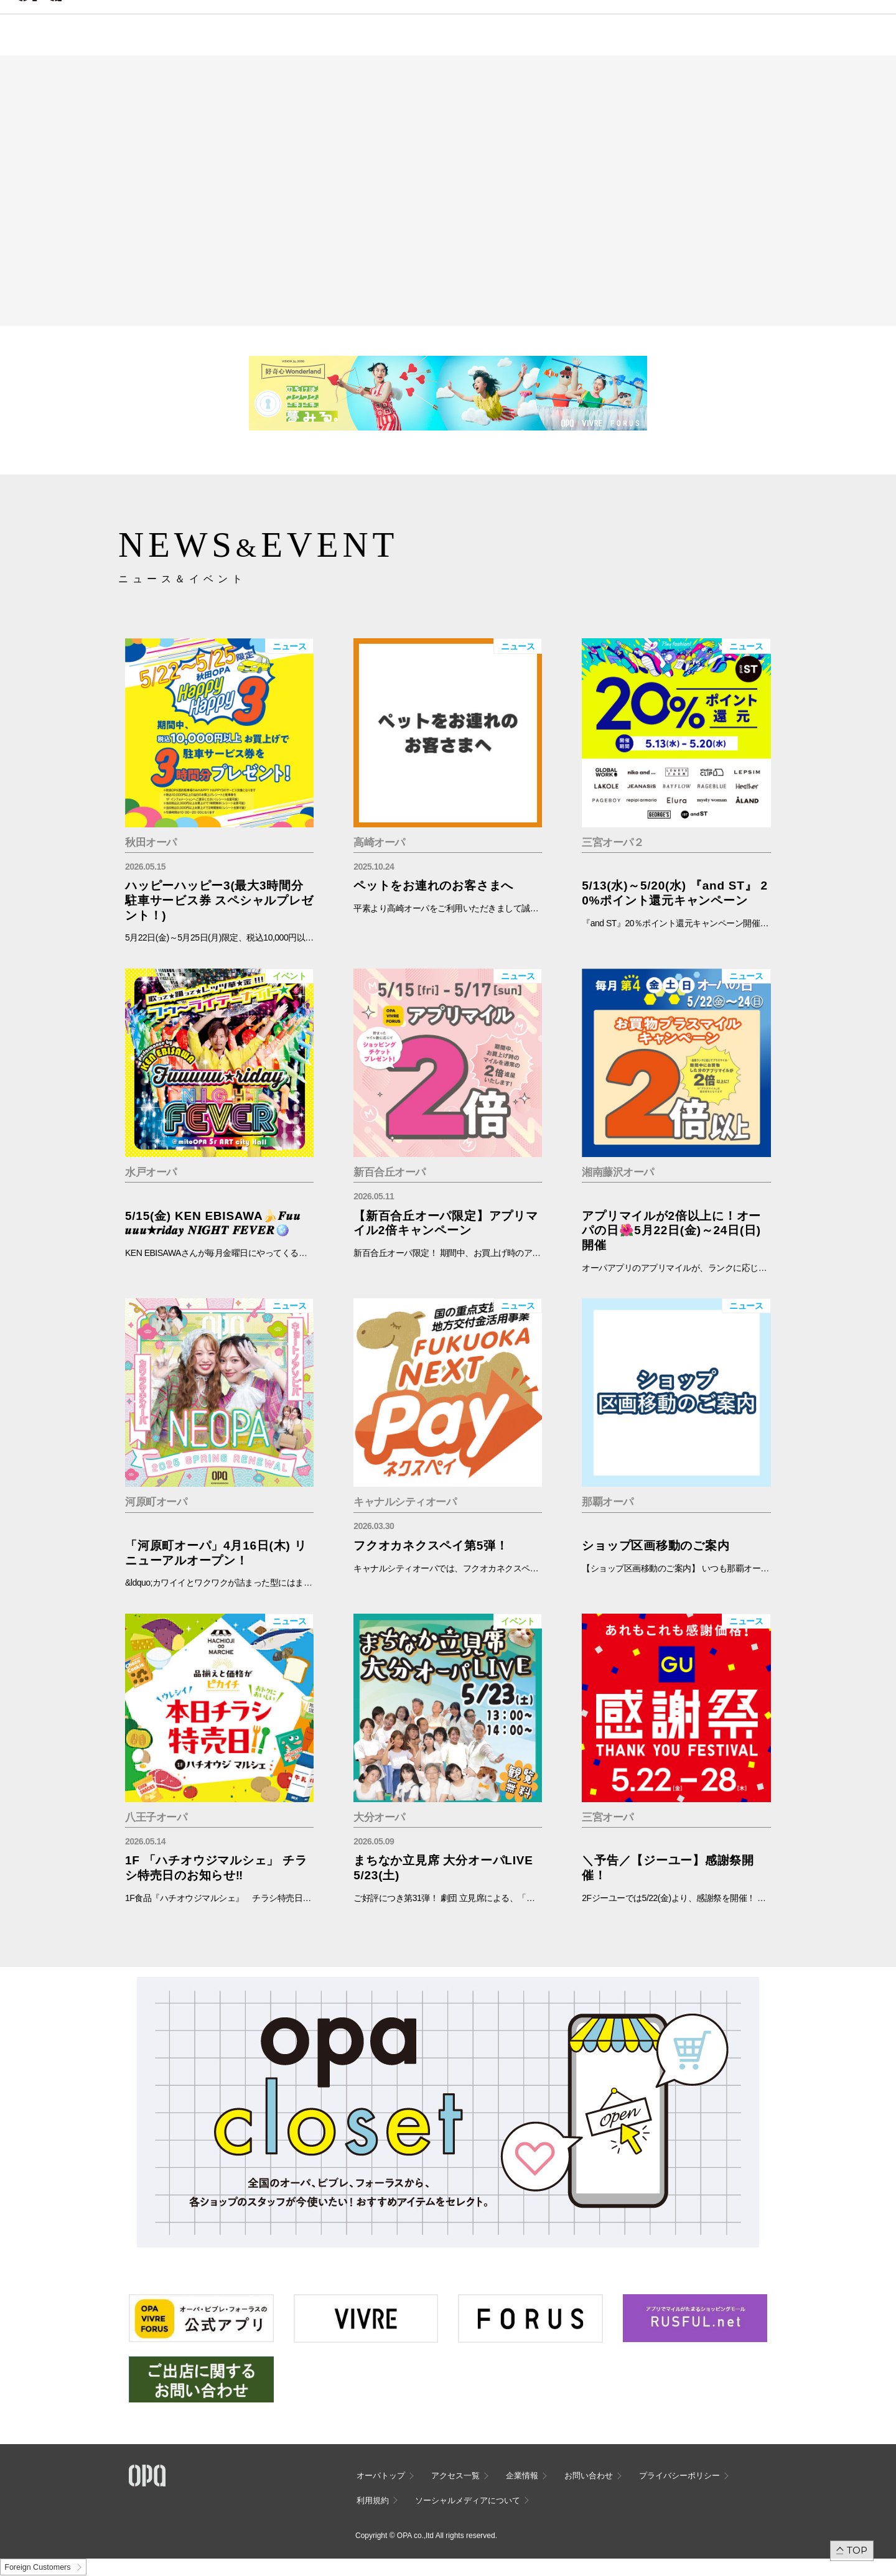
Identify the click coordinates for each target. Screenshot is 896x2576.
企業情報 (522, 2475)
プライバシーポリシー (679, 2475)
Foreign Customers (37, 2567)
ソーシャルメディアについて (467, 2500)
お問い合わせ (588, 2475)
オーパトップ (381, 2475)
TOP (857, 2550)
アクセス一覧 (455, 2475)
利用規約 (373, 2500)
